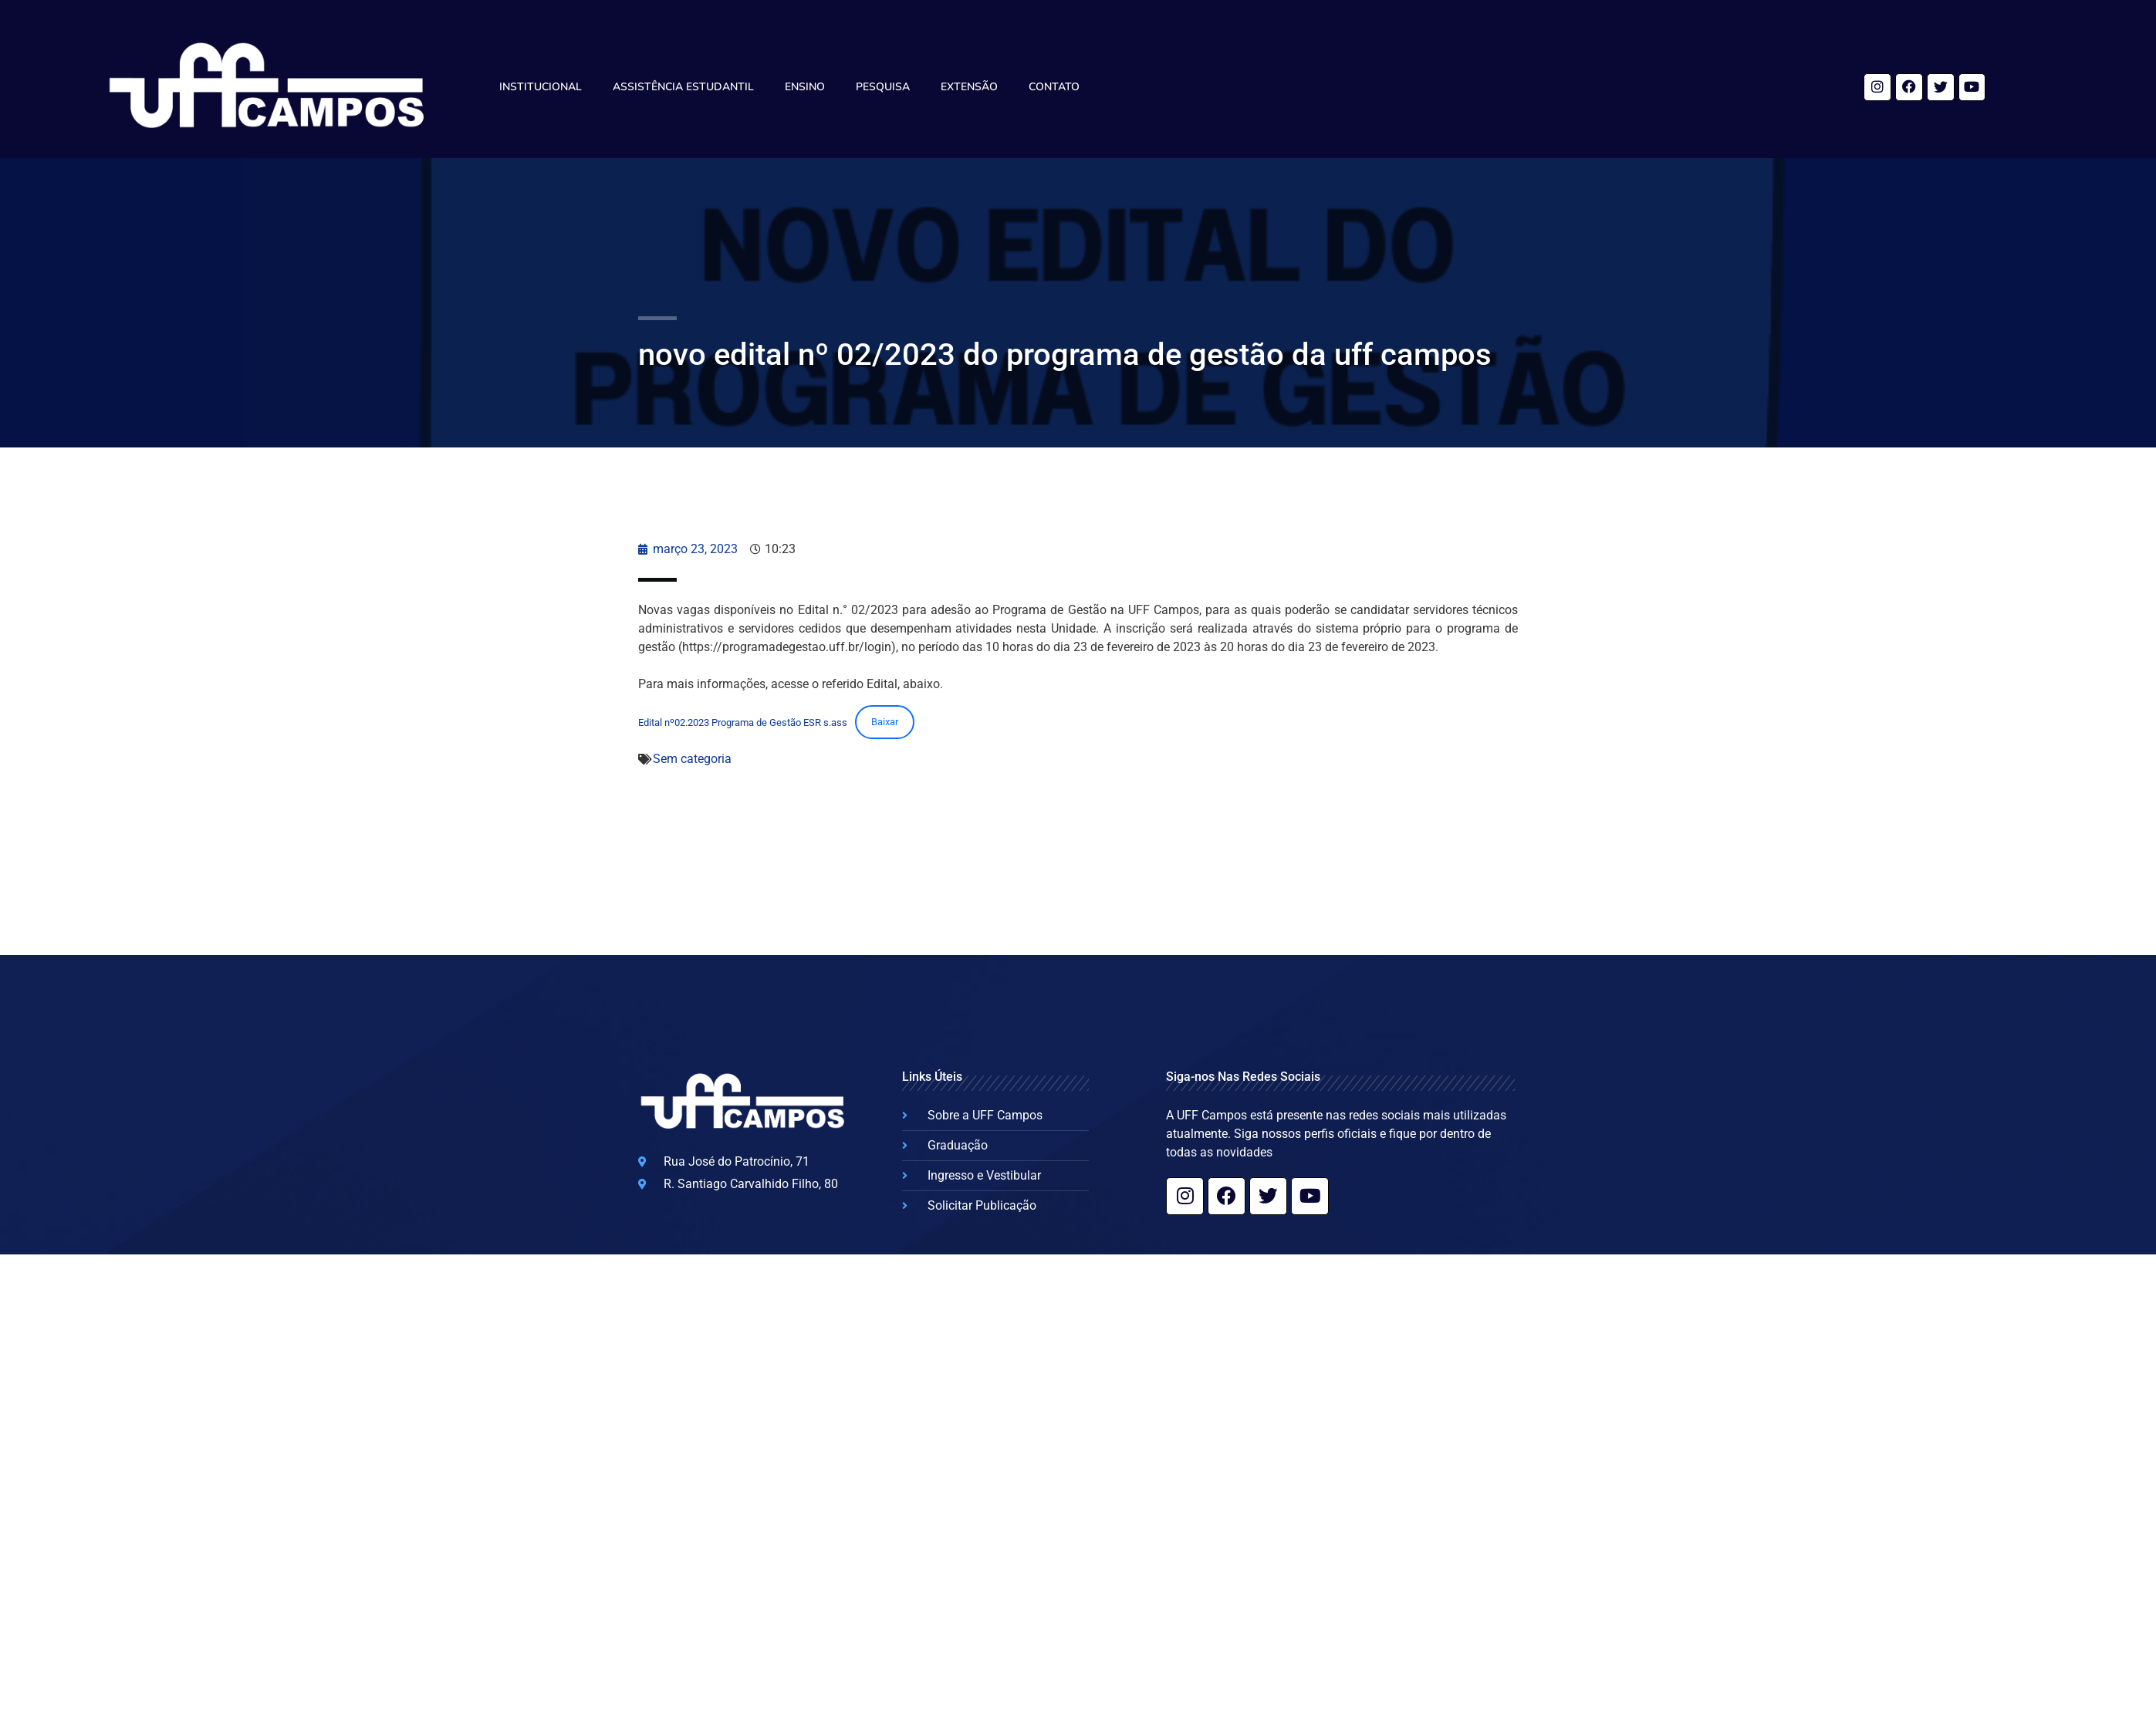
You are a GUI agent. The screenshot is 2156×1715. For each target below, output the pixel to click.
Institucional (540, 86)
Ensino (805, 86)
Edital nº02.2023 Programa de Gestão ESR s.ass (742, 722)
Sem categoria (692, 758)
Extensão (969, 86)
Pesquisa (883, 86)
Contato (1054, 86)
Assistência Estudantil (683, 86)
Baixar (884, 722)
